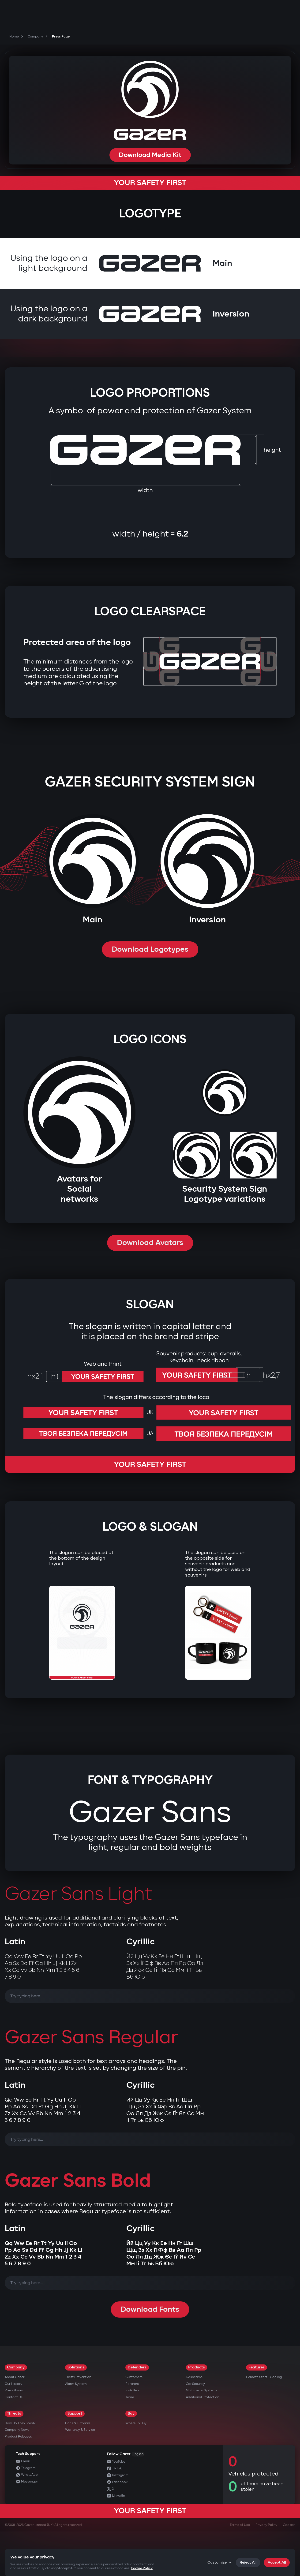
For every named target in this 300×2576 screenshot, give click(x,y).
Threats (14, 2458)
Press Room (14, 2435)
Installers (132, 2435)
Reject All (248, 2562)
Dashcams (194, 2421)
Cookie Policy (142, 2568)
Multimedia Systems (201, 2435)
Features (256, 2412)
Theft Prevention (78, 2421)
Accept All (277, 2562)
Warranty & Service (80, 2474)
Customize (219, 2562)
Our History (13, 2428)
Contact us (13, 2442)
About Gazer (14, 2421)
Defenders (137, 2412)
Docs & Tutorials (77, 2468)
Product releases (18, 2481)
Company (16, 2412)
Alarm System (76, 2428)
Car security (195, 2428)
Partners (132, 2428)
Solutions (76, 2412)
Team (129, 2442)
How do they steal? (20, 2468)
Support (75, 2458)
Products (196, 2412)
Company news (17, 2474)
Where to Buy (135, 2468)
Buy (131, 2458)
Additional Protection (202, 2442)
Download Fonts (150, 2354)
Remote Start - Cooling (264, 2421)
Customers (133, 2421)
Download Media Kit (150, 198)
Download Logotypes (150, 994)
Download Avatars (150, 1287)
